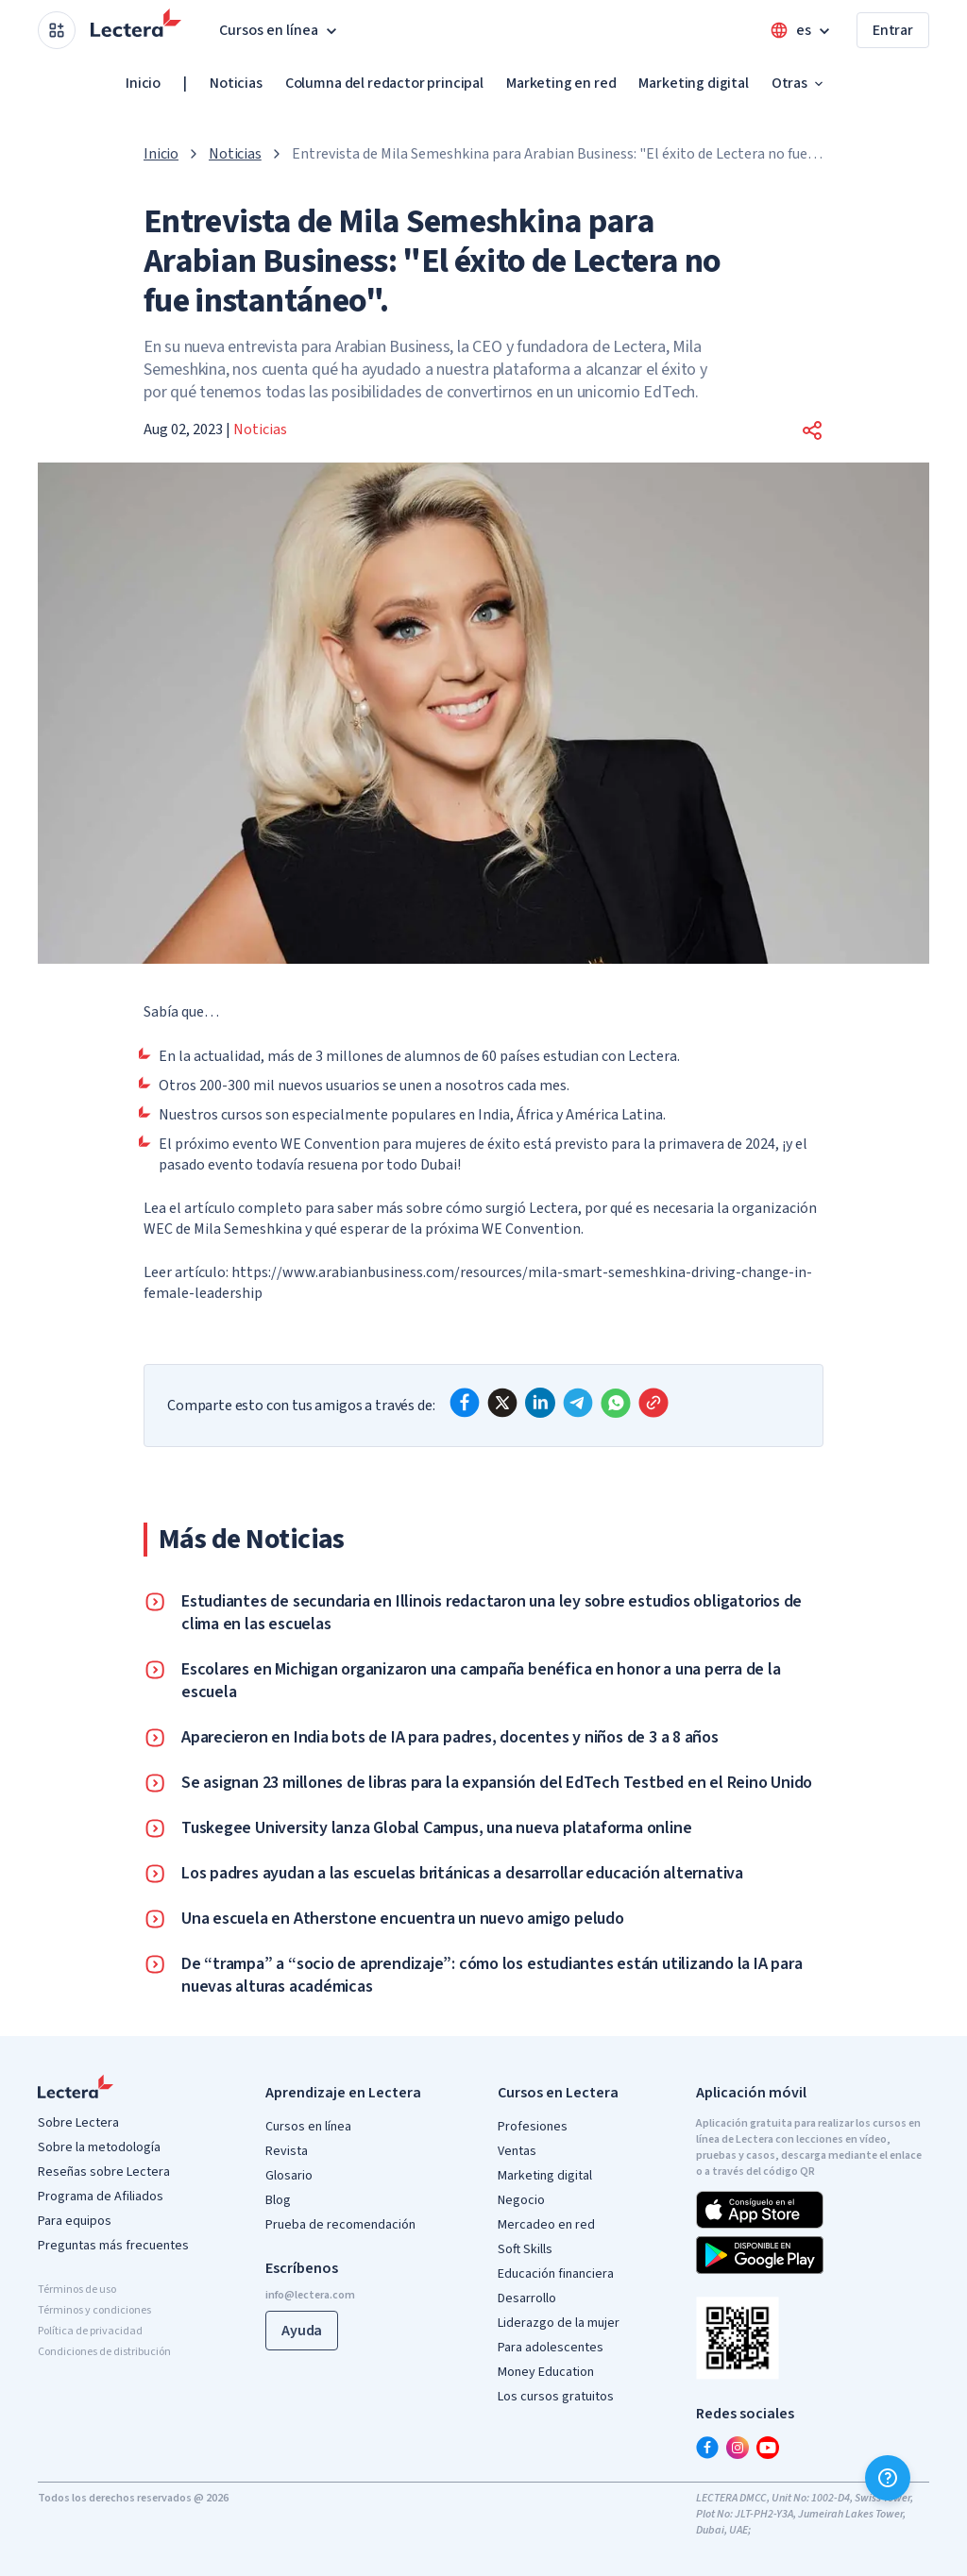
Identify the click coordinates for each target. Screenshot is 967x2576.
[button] (812, 430)
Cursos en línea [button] (280, 30)
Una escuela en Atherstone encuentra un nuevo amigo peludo (402, 1919)
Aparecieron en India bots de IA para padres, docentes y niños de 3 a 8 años (450, 1737)
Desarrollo (527, 2298)
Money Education (546, 2372)
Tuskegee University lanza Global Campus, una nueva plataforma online (436, 1828)
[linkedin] (540, 1403)
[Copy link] (653, 1403)
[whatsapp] (616, 1403)
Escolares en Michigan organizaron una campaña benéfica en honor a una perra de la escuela (481, 1681)
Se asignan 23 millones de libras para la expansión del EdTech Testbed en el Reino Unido (496, 1783)
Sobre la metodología (99, 2147)
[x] (502, 1403)
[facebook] (465, 1403)
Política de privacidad (90, 2331)
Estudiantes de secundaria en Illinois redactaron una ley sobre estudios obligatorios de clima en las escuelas (491, 1613)
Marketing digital (693, 83)
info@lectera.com (310, 2295)
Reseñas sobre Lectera (104, 2172)
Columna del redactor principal (384, 83)
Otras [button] (799, 83)
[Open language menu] (801, 30)
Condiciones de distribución (104, 2352)
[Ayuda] (887, 2477)
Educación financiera (556, 2274)
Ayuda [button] (301, 2330)
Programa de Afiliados (100, 2196)
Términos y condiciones (94, 2310)
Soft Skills (525, 2249)
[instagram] (737, 2447)
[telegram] (578, 1403)
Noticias (236, 83)
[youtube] (767, 2447)
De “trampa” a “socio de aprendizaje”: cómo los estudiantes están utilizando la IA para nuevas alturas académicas (491, 1975)
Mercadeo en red (546, 2224)
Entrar (893, 30)
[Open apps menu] (57, 30)
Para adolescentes (550, 2347)
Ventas (517, 2151)
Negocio (521, 2200)
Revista (286, 2151)
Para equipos (74, 2221)
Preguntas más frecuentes (113, 2245)
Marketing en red (561, 83)
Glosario (289, 2175)
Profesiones (533, 2126)
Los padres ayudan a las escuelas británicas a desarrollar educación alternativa (462, 1873)
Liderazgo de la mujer (558, 2323)
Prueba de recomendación (340, 2224)
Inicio (143, 83)
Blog (278, 2200)
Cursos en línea (308, 2126)
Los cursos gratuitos (556, 2396)
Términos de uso (77, 2289)
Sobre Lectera (78, 2122)
